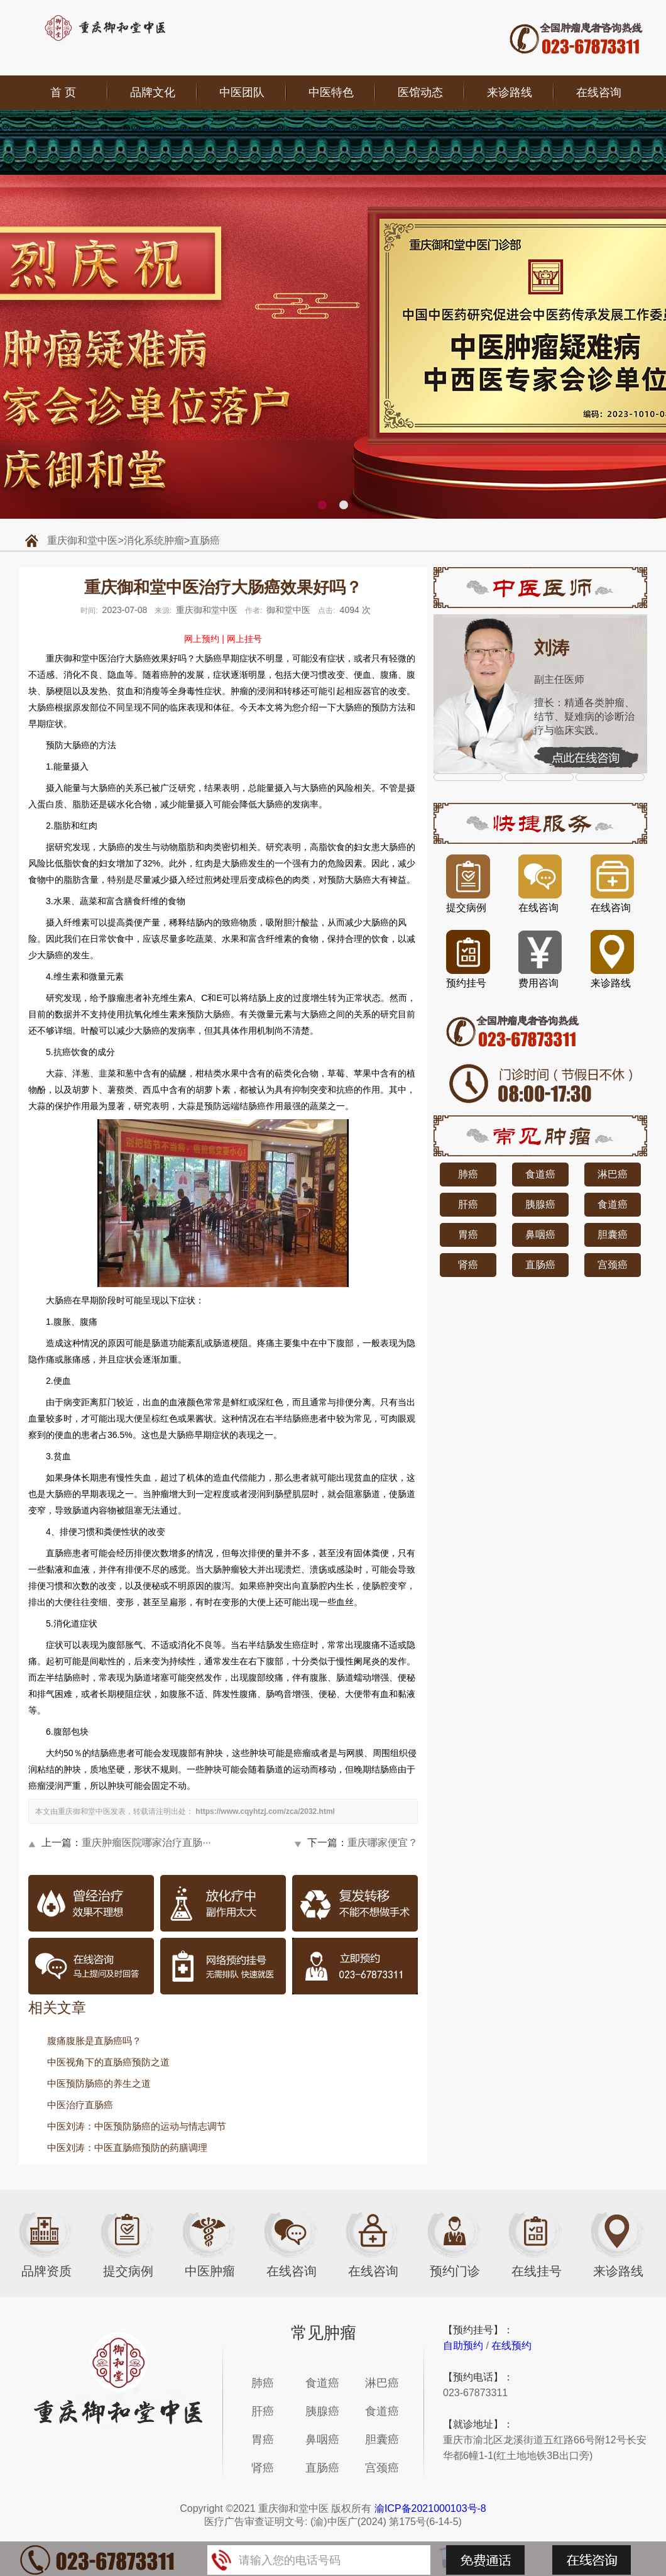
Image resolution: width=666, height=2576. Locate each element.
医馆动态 (420, 92)
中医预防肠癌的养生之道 (99, 2083)
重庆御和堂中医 (82, 540)
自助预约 (463, 2345)
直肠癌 (205, 540)
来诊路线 (509, 92)
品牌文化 (152, 92)
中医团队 (242, 92)
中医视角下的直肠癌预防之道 (108, 2062)
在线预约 (511, 2345)
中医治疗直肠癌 (80, 2104)
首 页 (63, 92)
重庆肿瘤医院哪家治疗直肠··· (146, 1842)
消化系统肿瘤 (154, 540)
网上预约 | (204, 639)
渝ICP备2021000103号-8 (430, 2508)
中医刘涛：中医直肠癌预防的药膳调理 (127, 2147)
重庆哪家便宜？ (382, 1842)
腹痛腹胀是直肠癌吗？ (94, 2040)
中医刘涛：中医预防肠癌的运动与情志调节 (136, 2126)
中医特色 (331, 92)
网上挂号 (244, 639)
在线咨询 (598, 92)
